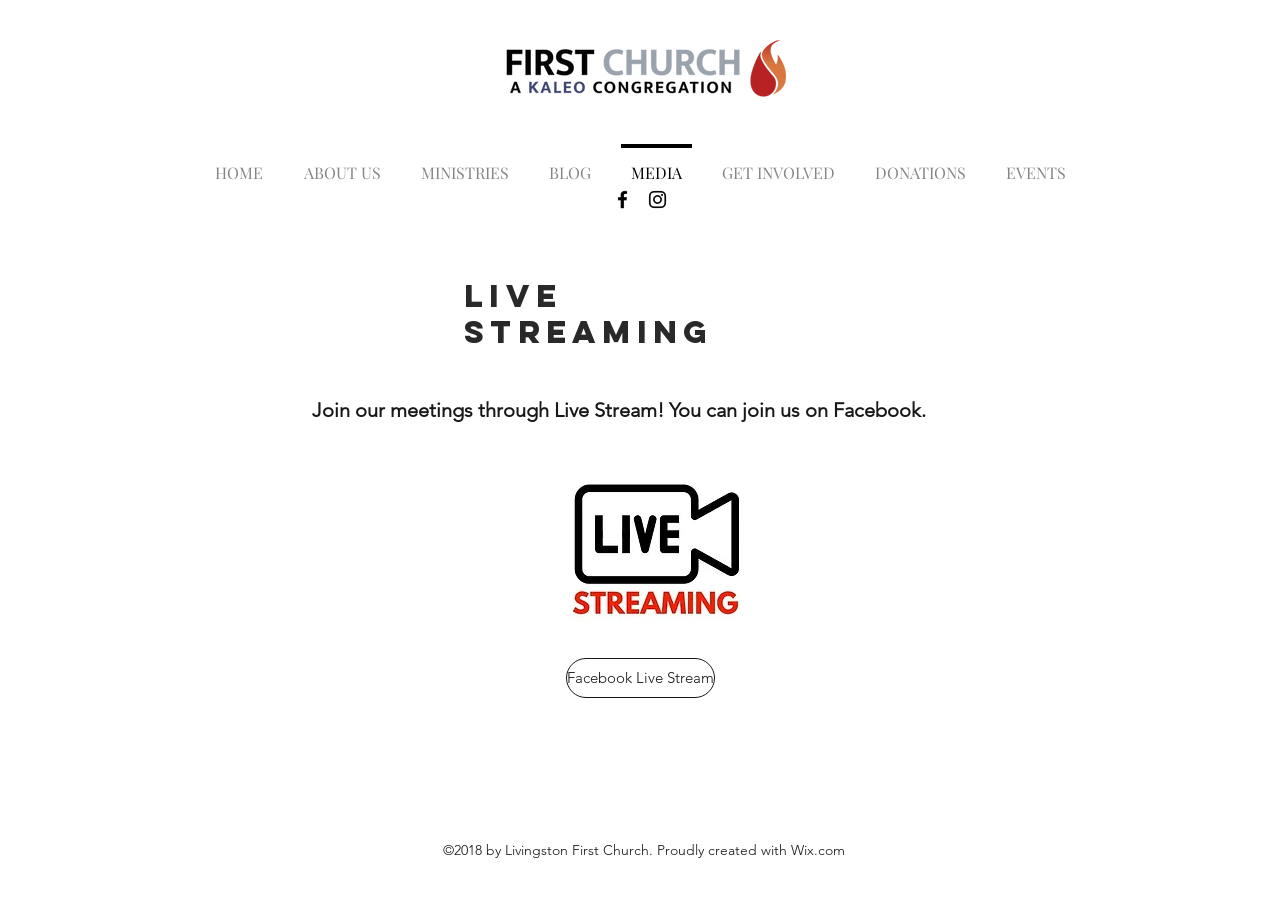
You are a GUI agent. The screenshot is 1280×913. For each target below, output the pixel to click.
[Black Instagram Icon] (657, 199)
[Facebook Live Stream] (640, 678)
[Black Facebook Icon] (622, 199)
